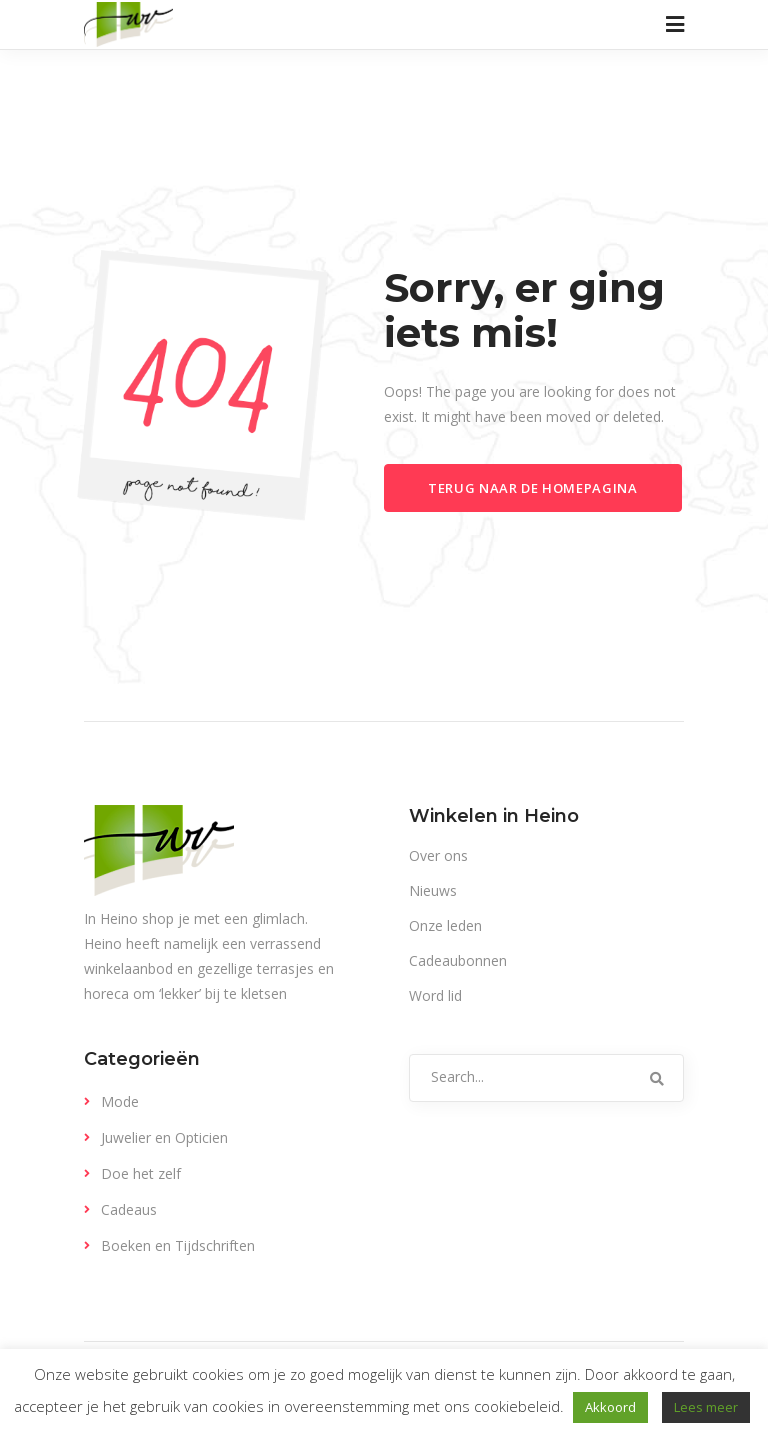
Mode (120, 1101)
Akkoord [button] (610, 1407)
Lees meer (706, 1407)
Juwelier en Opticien (164, 1137)
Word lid (435, 995)
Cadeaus (129, 1209)
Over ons (438, 855)
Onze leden (445, 925)
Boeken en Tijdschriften (178, 1245)
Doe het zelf (141, 1173)
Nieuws (433, 890)
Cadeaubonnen (458, 960)
